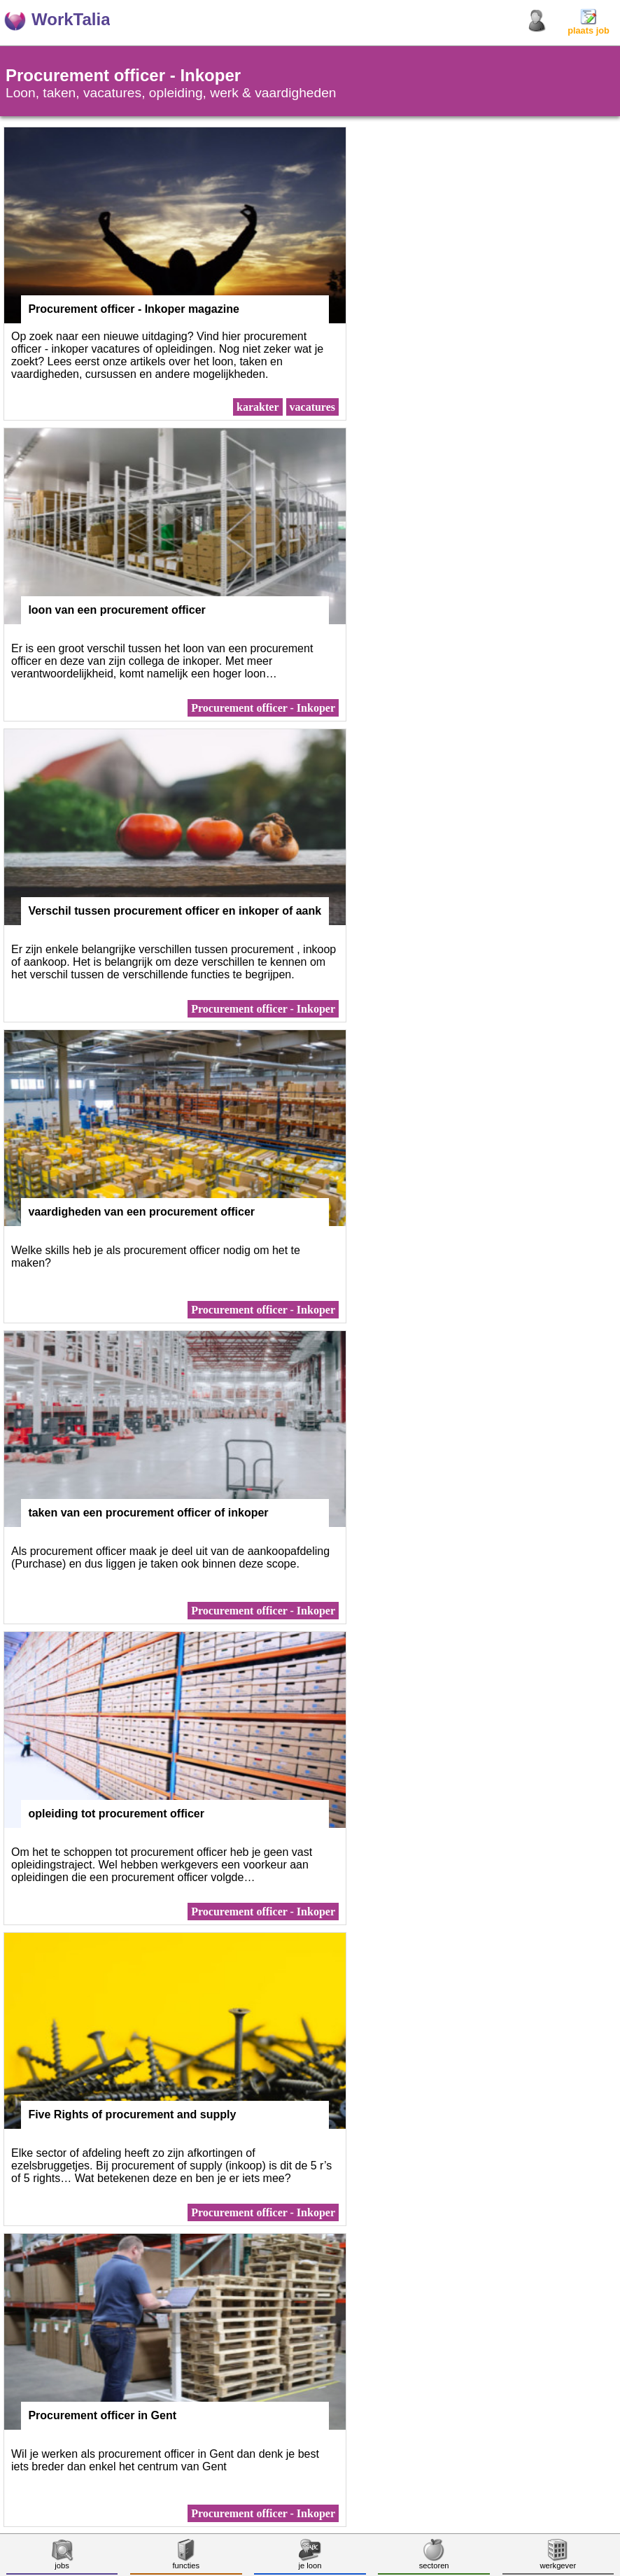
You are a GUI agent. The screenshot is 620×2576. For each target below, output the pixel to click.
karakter (258, 407)
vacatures (312, 407)
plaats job (589, 26)
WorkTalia (70, 19)
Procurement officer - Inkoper (263, 708)
